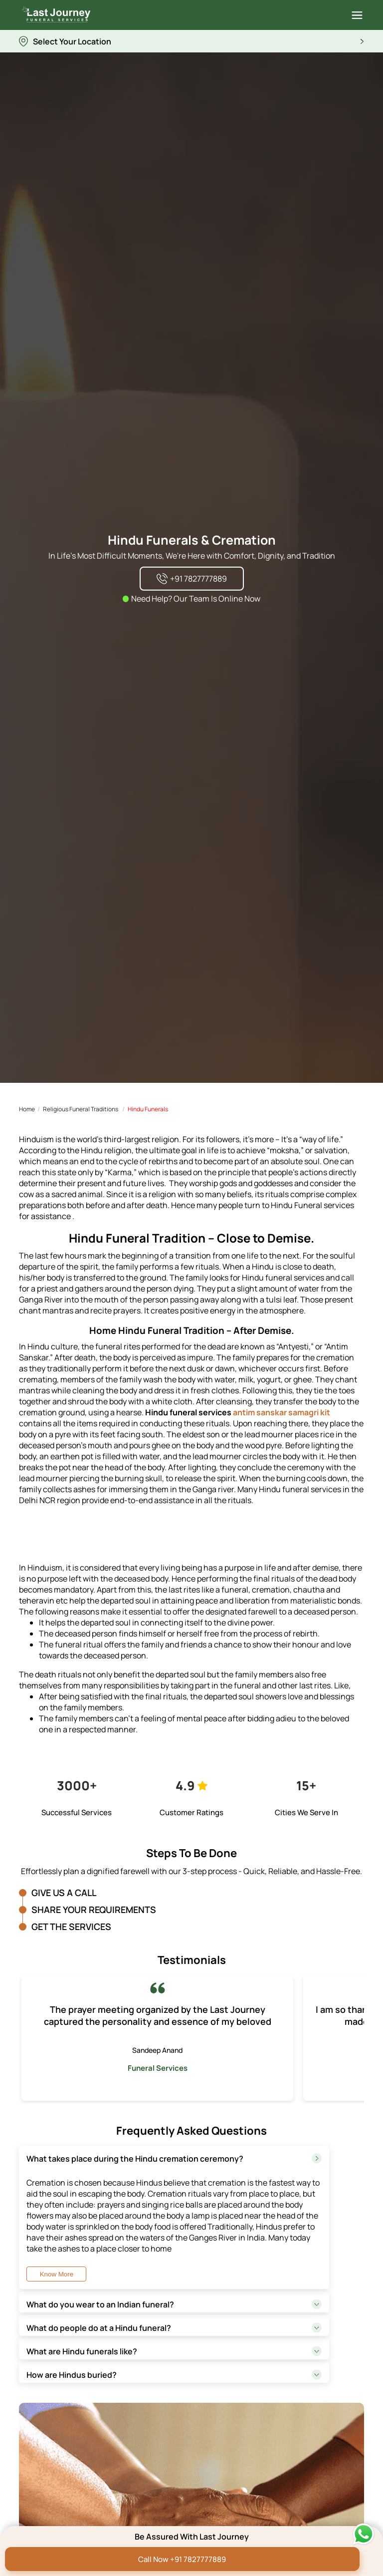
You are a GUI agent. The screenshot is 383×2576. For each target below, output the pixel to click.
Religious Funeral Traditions (80, 1109)
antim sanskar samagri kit (281, 1412)
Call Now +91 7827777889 (182, 2559)
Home (27, 1109)
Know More (56, 2274)
